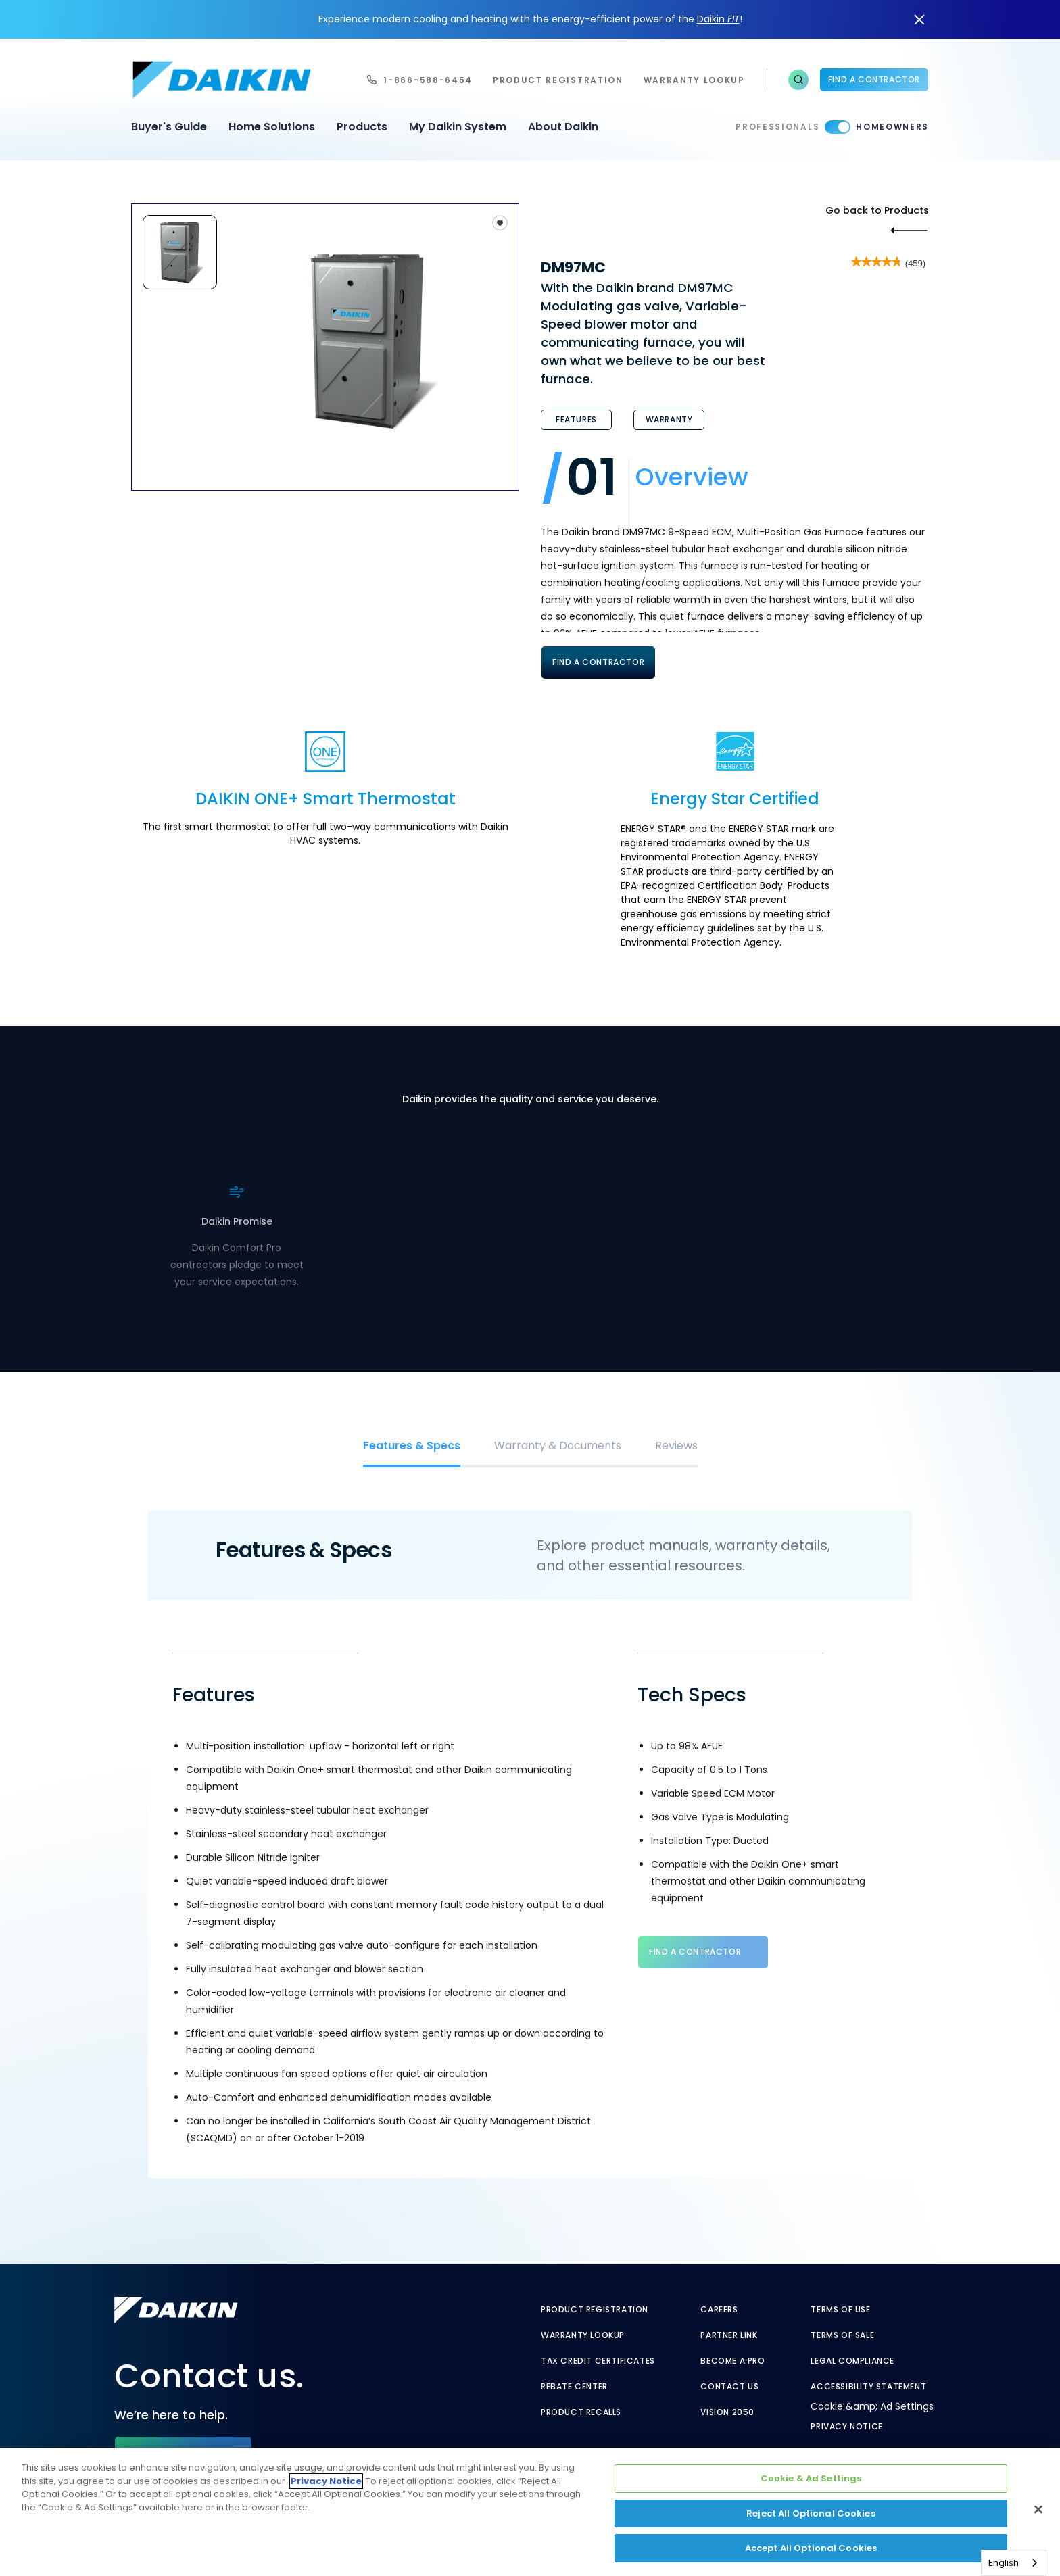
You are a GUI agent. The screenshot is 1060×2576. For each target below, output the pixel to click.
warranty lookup (694, 80)
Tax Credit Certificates (598, 2361)
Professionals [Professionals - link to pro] (777, 126)
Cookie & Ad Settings (811, 2478)
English (1003, 2562)
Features (576, 419)
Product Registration (558, 80)
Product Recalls (581, 2412)
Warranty (669, 419)
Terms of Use (840, 2309)
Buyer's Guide (169, 127)
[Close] (1038, 2510)
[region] (530, 2512)
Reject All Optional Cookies (810, 2513)
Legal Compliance (852, 2361)
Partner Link (728, 2335)
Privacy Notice (846, 2426)
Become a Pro (732, 2361)
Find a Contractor (874, 79)
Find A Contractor (598, 662)
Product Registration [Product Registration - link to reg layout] (594, 2309)
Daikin (718, 19)
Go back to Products (877, 210)
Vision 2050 (727, 2412)
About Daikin (563, 127)
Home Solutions (271, 127)
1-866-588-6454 (428, 80)
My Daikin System (457, 127)
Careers (719, 2309)
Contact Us (729, 2386)
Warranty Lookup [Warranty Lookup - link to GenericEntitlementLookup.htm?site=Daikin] (583, 2335)
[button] (798, 80)
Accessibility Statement (868, 2386)
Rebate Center (574, 2386)
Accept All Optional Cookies (811, 2548)
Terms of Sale (842, 2335)
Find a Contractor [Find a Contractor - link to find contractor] (695, 1952)
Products (362, 127)
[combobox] (1013, 2563)
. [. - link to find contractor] (262, 1245)
